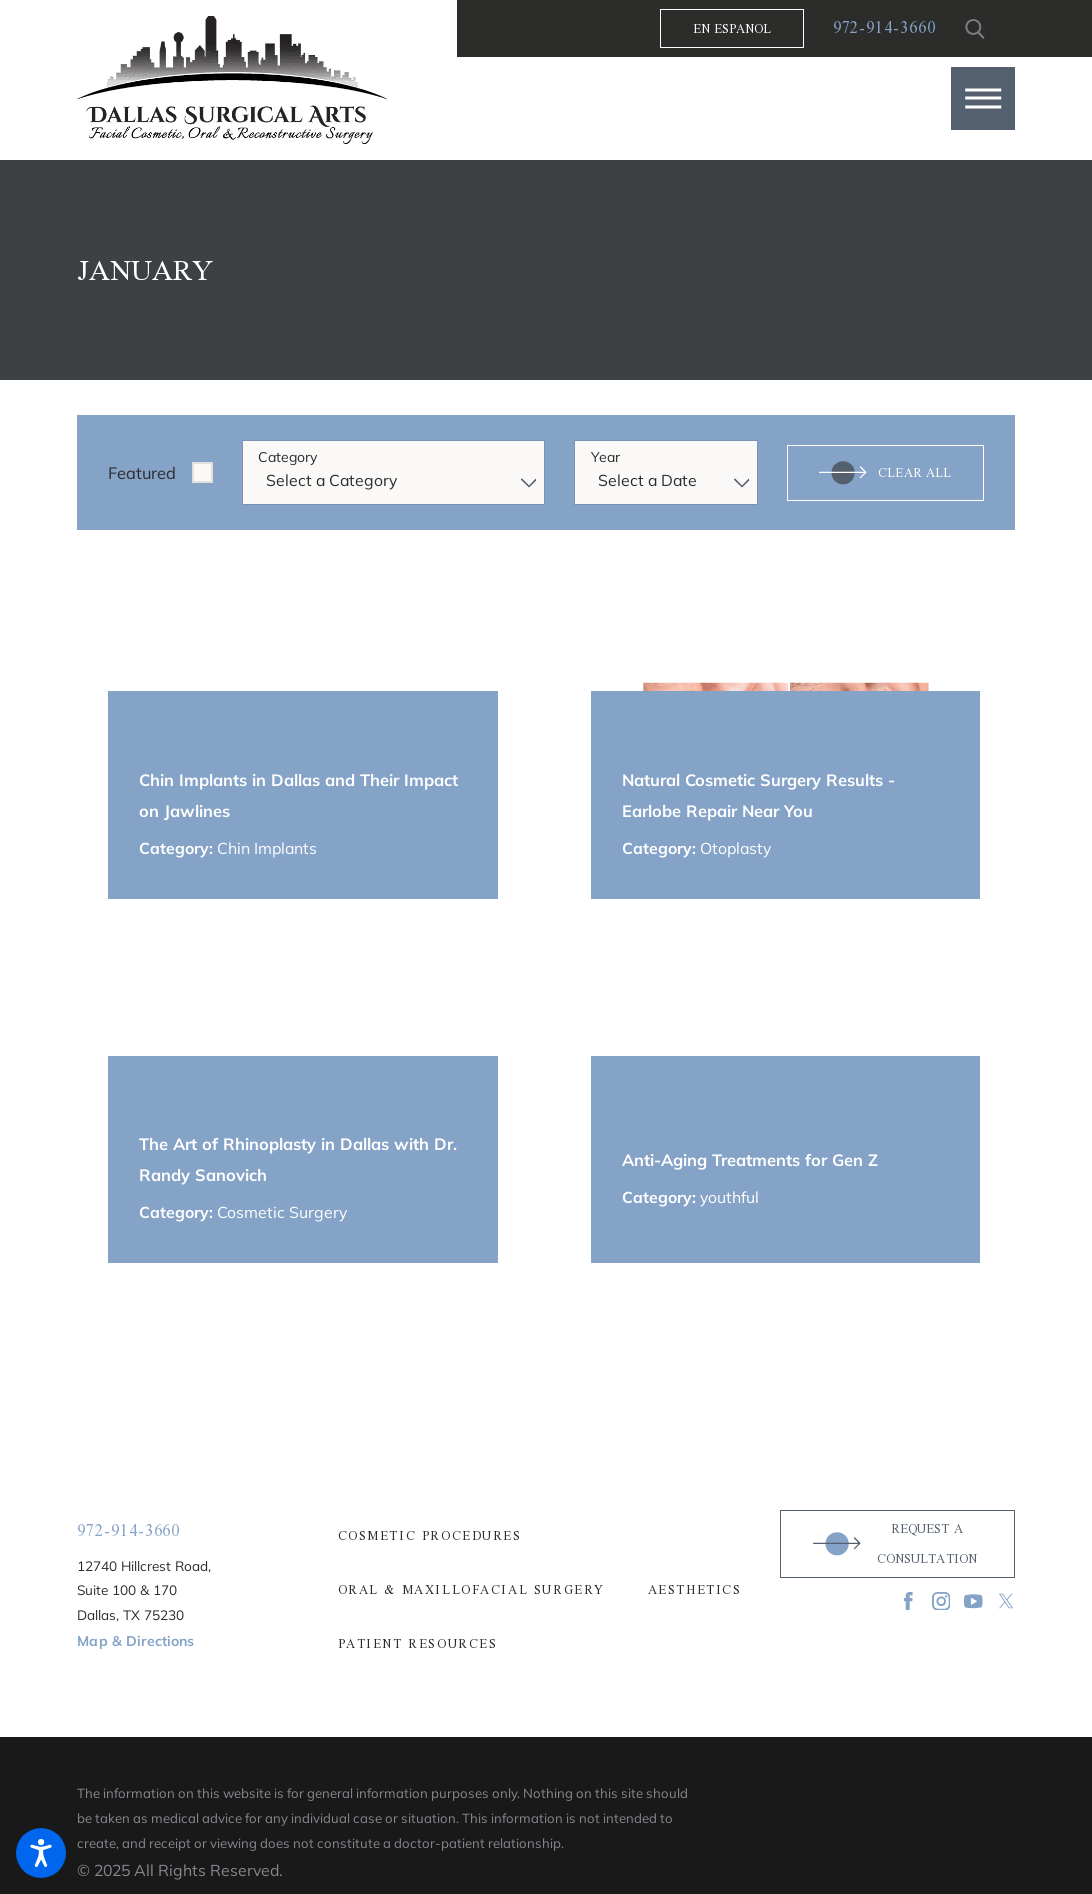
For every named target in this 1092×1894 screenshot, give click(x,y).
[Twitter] (1006, 1601)
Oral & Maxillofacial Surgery (471, 1590)
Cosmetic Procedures (430, 1536)
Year (605, 457)
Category (287, 457)
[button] (982, 98)
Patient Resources (418, 1644)
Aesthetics (695, 1590)
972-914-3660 (884, 28)
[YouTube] (973, 1601)
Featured (142, 472)
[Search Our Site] (975, 29)
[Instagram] (941, 1601)
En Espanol (732, 28)
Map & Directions (135, 1641)
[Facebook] (908, 1601)
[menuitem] (546, 1536)
